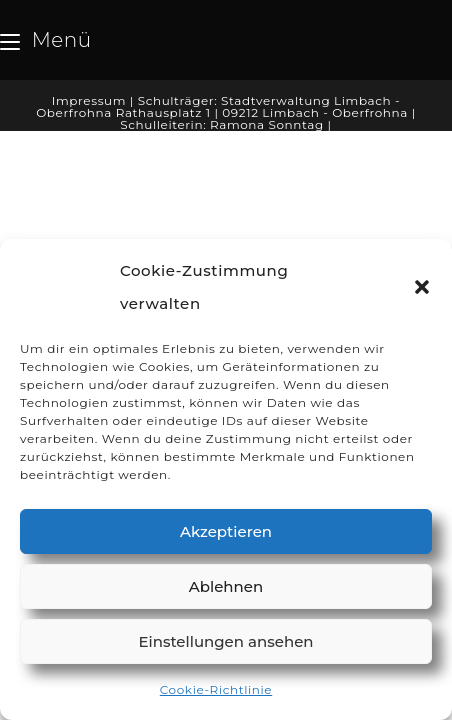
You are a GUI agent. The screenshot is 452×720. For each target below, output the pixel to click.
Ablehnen (226, 586)
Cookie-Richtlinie (216, 689)
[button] (422, 287)
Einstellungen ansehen (225, 641)
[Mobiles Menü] (46, 40)
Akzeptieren (226, 531)
